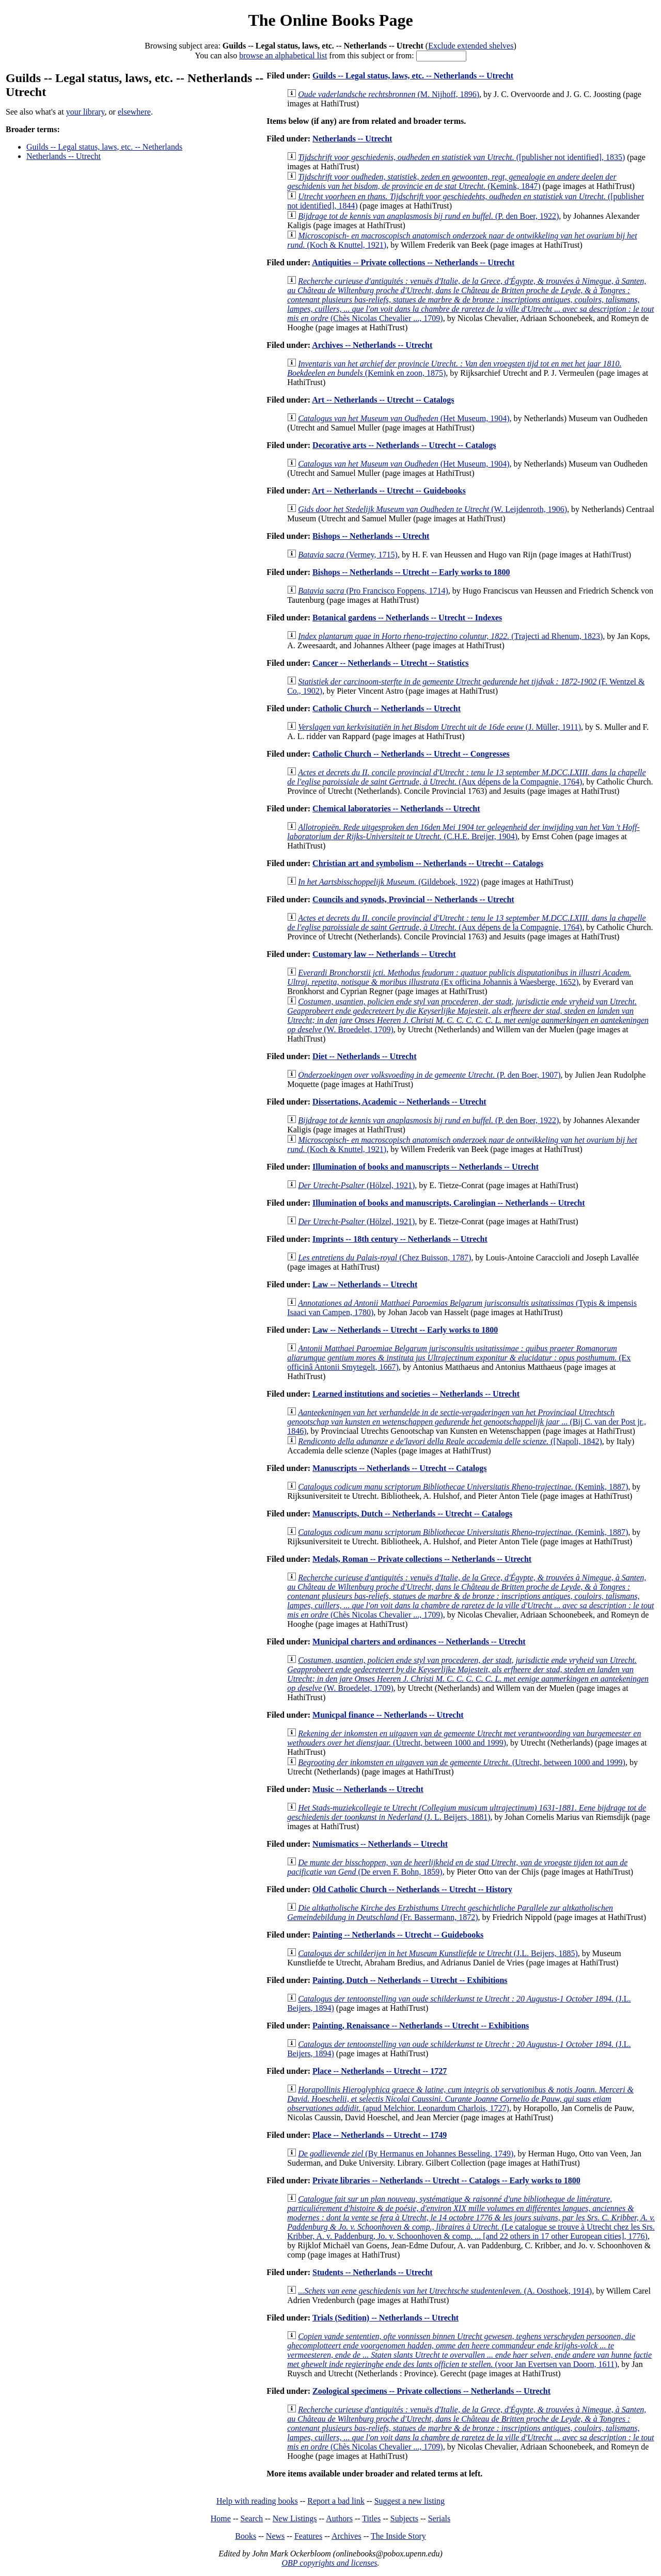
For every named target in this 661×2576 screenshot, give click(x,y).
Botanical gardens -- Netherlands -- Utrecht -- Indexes (407, 617)
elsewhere (134, 111)
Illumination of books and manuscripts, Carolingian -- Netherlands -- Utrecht (448, 1202)
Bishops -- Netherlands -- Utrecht (370, 536)
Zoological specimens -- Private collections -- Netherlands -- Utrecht (431, 2391)
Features (308, 2536)
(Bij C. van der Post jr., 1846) (466, 1421)
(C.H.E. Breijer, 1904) (463, 832)
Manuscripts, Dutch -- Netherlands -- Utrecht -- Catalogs (412, 1513)
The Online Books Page (330, 20)
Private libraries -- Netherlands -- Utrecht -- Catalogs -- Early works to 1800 (446, 2180)
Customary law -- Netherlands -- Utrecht (383, 954)
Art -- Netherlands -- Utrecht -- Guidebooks (388, 490)
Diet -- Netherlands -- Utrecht (364, 1056)
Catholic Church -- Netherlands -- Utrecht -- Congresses (411, 753)
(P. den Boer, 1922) (428, 216)
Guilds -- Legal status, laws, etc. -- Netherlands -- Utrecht (412, 75)
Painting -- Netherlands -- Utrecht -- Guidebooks (397, 1934)
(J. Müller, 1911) (439, 727)
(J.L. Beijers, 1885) (438, 1953)
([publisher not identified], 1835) (461, 157)
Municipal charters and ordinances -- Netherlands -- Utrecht (419, 1641)
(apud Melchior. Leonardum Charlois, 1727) (460, 2099)
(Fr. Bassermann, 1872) (450, 1912)
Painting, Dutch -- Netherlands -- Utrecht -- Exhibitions (409, 1980)
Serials (439, 2518)
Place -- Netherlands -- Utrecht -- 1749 (379, 2135)
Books (245, 2536)
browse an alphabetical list (283, 55)
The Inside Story (398, 2536)
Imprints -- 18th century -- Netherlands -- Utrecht (399, 1239)
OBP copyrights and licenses (329, 2562)
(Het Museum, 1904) (403, 418)
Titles (371, 2518)
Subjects (404, 2518)
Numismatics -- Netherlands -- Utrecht (380, 1843)
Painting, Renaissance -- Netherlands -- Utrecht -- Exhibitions (420, 2025)
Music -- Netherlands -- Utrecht (367, 1789)
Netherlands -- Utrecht (63, 156)
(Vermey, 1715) (348, 554)
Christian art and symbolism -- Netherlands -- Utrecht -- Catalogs (427, 863)
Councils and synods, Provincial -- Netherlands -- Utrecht (413, 899)
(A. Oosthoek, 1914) (445, 2290)
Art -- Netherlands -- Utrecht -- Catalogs (383, 399)
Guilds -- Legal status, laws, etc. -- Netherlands (104, 146)
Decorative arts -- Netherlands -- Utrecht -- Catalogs (404, 445)
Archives (346, 2536)
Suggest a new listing (409, 2501)
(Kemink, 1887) (463, 1486)
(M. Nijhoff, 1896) (388, 94)
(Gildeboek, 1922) (388, 881)
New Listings (295, 2518)
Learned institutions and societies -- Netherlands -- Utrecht (416, 1393)
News (275, 2536)
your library (85, 111)
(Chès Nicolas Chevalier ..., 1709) (470, 300)
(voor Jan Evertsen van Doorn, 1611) (469, 2350)
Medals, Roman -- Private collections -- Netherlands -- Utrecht (421, 1559)
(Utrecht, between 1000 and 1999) (464, 1738)
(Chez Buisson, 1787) (384, 1257)
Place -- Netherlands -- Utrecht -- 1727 (379, 2071)
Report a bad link (336, 2501)
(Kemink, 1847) (451, 181)
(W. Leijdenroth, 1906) (432, 509)
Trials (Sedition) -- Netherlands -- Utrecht (385, 2317)
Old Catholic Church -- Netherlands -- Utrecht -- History (412, 1889)
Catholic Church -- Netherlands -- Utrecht (386, 708)
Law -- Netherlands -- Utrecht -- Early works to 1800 (405, 1329)
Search (252, 2518)
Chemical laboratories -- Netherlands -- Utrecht (396, 808)
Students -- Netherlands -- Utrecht (372, 2272)
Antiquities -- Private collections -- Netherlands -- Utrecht (413, 262)
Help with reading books (257, 2501)
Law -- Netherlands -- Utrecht (364, 1284)
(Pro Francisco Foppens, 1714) (373, 590)
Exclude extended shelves (470, 45)
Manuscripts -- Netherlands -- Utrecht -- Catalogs (399, 1468)
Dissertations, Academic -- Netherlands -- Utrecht (399, 1101)
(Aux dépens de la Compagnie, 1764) (466, 777)
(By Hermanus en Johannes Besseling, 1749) (405, 2153)
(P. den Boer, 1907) (429, 1074)
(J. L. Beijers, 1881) (466, 1812)
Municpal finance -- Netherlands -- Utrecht (388, 1714)
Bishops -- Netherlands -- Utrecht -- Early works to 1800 (411, 572)
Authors (339, 2518)
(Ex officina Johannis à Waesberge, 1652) (459, 977)
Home (221, 2518)
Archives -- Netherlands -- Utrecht (372, 345)
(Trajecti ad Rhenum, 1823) (450, 636)
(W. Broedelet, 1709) (468, 1015)
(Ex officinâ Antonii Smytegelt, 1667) (459, 1357)
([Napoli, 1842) (450, 1441)
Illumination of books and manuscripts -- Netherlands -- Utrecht (425, 1166)
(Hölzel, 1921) (356, 1185)
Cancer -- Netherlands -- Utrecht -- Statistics (390, 663)
